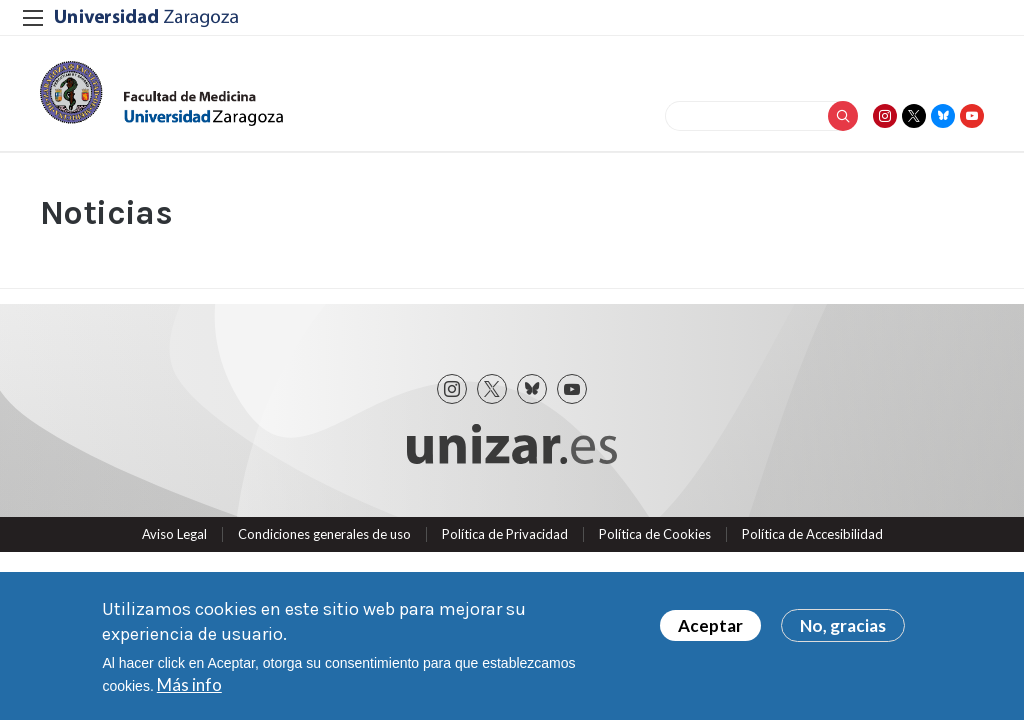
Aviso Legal (174, 534)
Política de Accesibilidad (812, 534)
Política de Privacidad (505, 534)
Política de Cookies (655, 534)
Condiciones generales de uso (324, 534)
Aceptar (710, 626)
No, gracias (843, 626)
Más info (189, 685)
